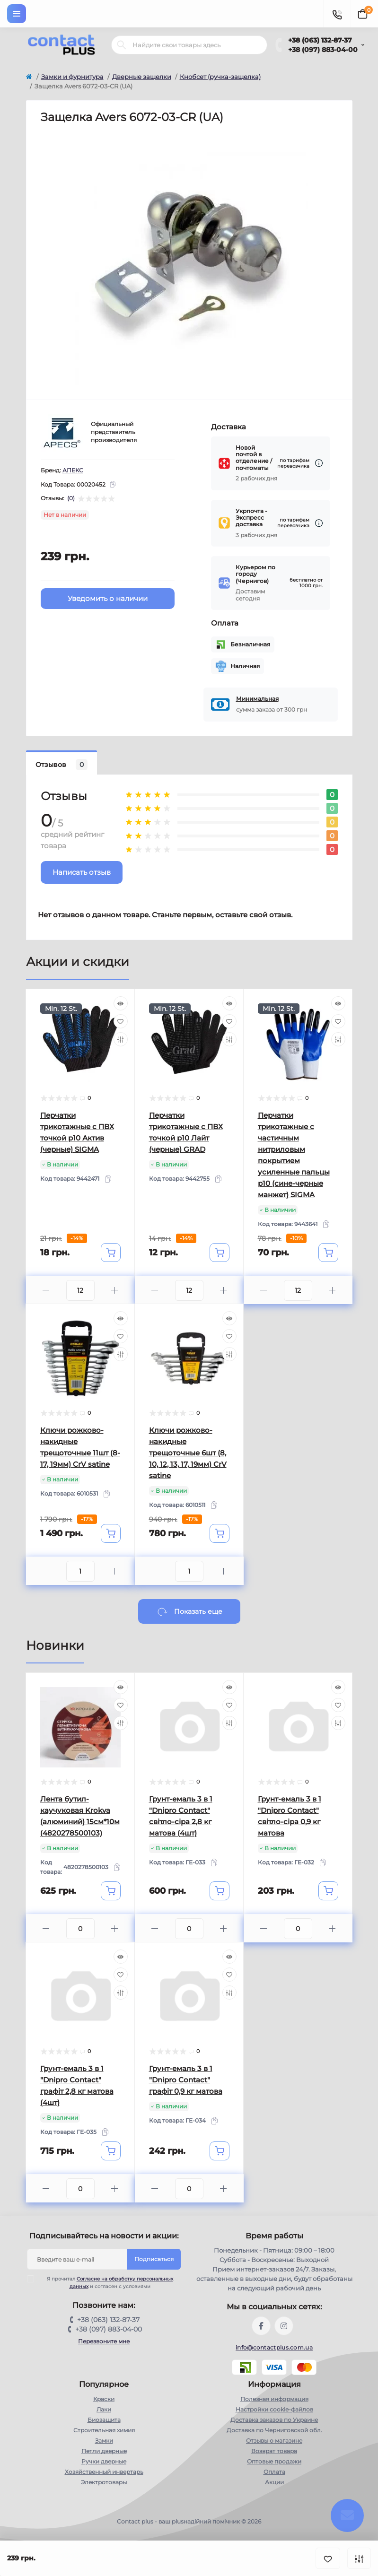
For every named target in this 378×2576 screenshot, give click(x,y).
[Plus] (115, 1290)
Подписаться (154, 2259)
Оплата (274, 2471)
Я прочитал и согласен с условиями (106, 2282)
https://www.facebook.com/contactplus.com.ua (261, 2326)
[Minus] (46, 1290)
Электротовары (104, 2482)
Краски (103, 2398)
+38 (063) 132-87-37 (320, 40)
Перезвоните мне (104, 2341)
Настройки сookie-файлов (274, 2409)
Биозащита (104, 2419)
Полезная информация (274, 2398)
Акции (274, 2482)
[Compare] (121, 1039)
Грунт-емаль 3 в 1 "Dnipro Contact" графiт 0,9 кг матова (185, 2080)
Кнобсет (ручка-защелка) (220, 76)
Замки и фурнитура (72, 76)
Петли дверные (104, 2450)
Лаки (104, 2409)
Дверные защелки (141, 76)
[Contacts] (337, 13)
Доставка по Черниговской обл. (274, 2430)
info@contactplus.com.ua (274, 2347)
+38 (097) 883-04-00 (323, 49)
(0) (71, 498)
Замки (104, 2440)
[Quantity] (80, 1290)
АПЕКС (72, 470)
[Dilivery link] (319, 463)
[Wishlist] (121, 1021)
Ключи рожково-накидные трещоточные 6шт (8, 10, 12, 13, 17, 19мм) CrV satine (188, 1453)
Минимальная (257, 698)
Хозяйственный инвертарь (104, 2471)
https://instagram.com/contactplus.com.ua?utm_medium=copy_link (284, 2326)
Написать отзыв (82, 872)
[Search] (121, 44)
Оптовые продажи (274, 2461)
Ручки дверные (103, 2461)
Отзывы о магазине (274, 2440)
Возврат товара (274, 2450)
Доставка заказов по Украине (274, 2419)
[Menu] (16, 13)
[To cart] (111, 1252)
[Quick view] (121, 1003)
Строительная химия (104, 2430)
